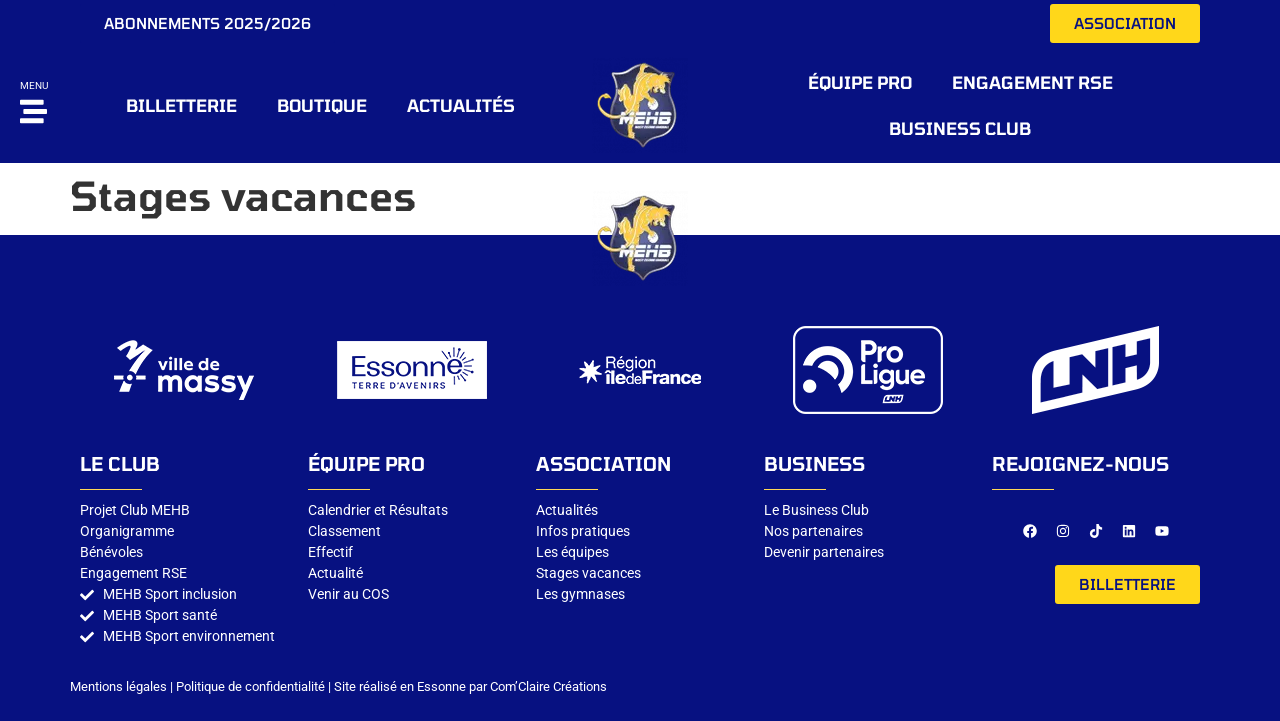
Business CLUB (960, 128)
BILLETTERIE (181, 105)
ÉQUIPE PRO (860, 82)
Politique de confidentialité (250, 686)
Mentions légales (118, 686)
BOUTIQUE (322, 105)
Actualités (461, 105)
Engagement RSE (1032, 82)
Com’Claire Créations (548, 686)
